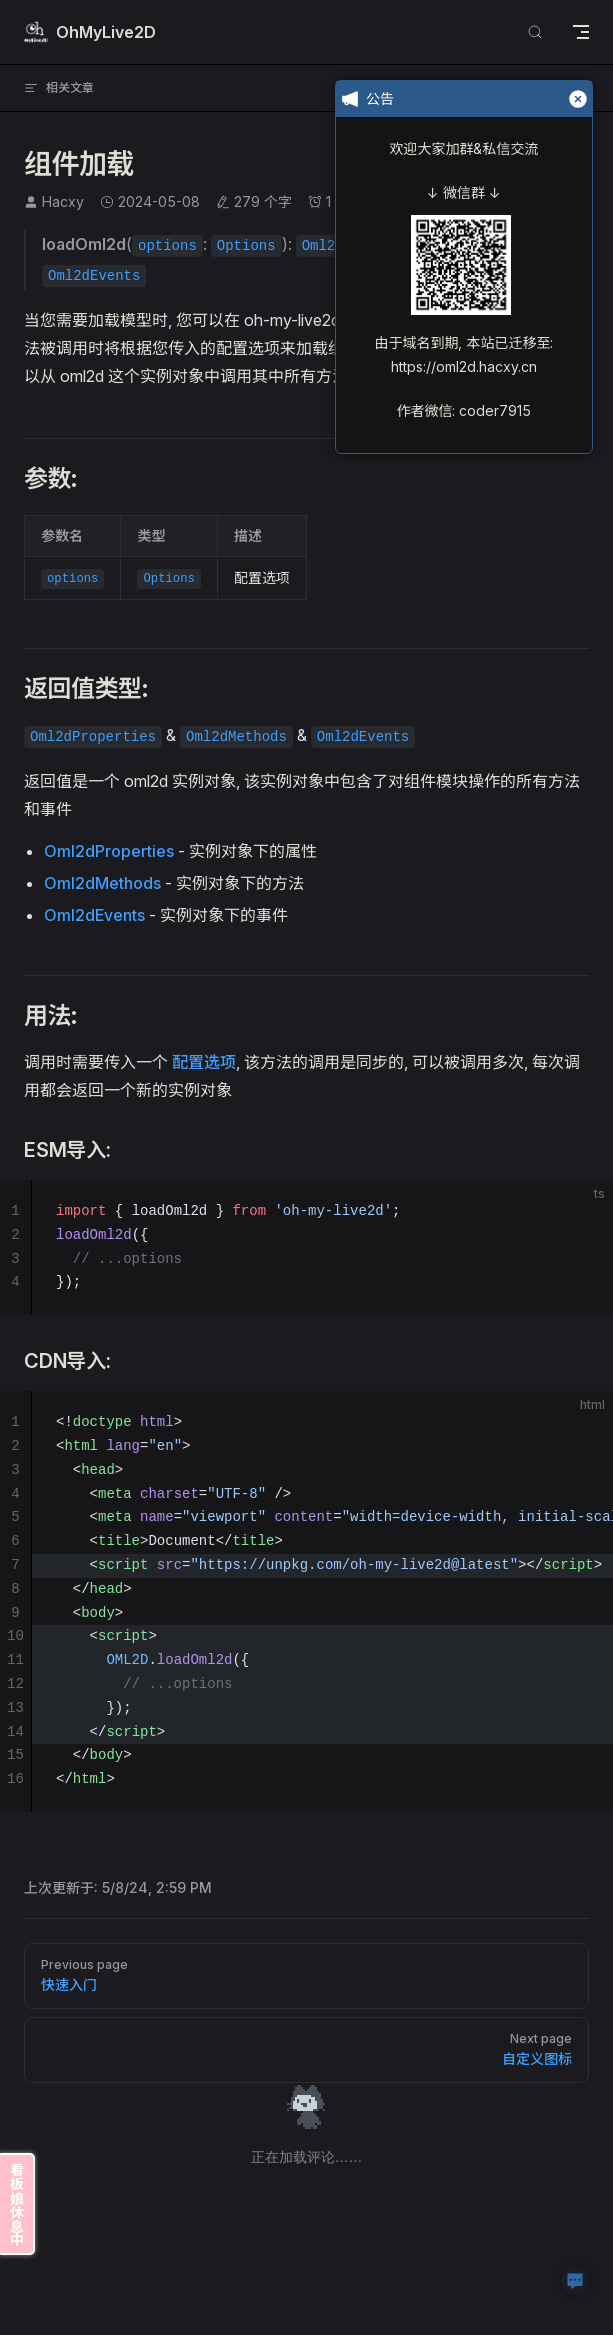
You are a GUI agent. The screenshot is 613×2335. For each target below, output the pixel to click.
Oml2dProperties (109, 851)
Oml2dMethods (102, 883)
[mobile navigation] (581, 32)
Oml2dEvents (94, 915)
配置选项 (204, 1062)
